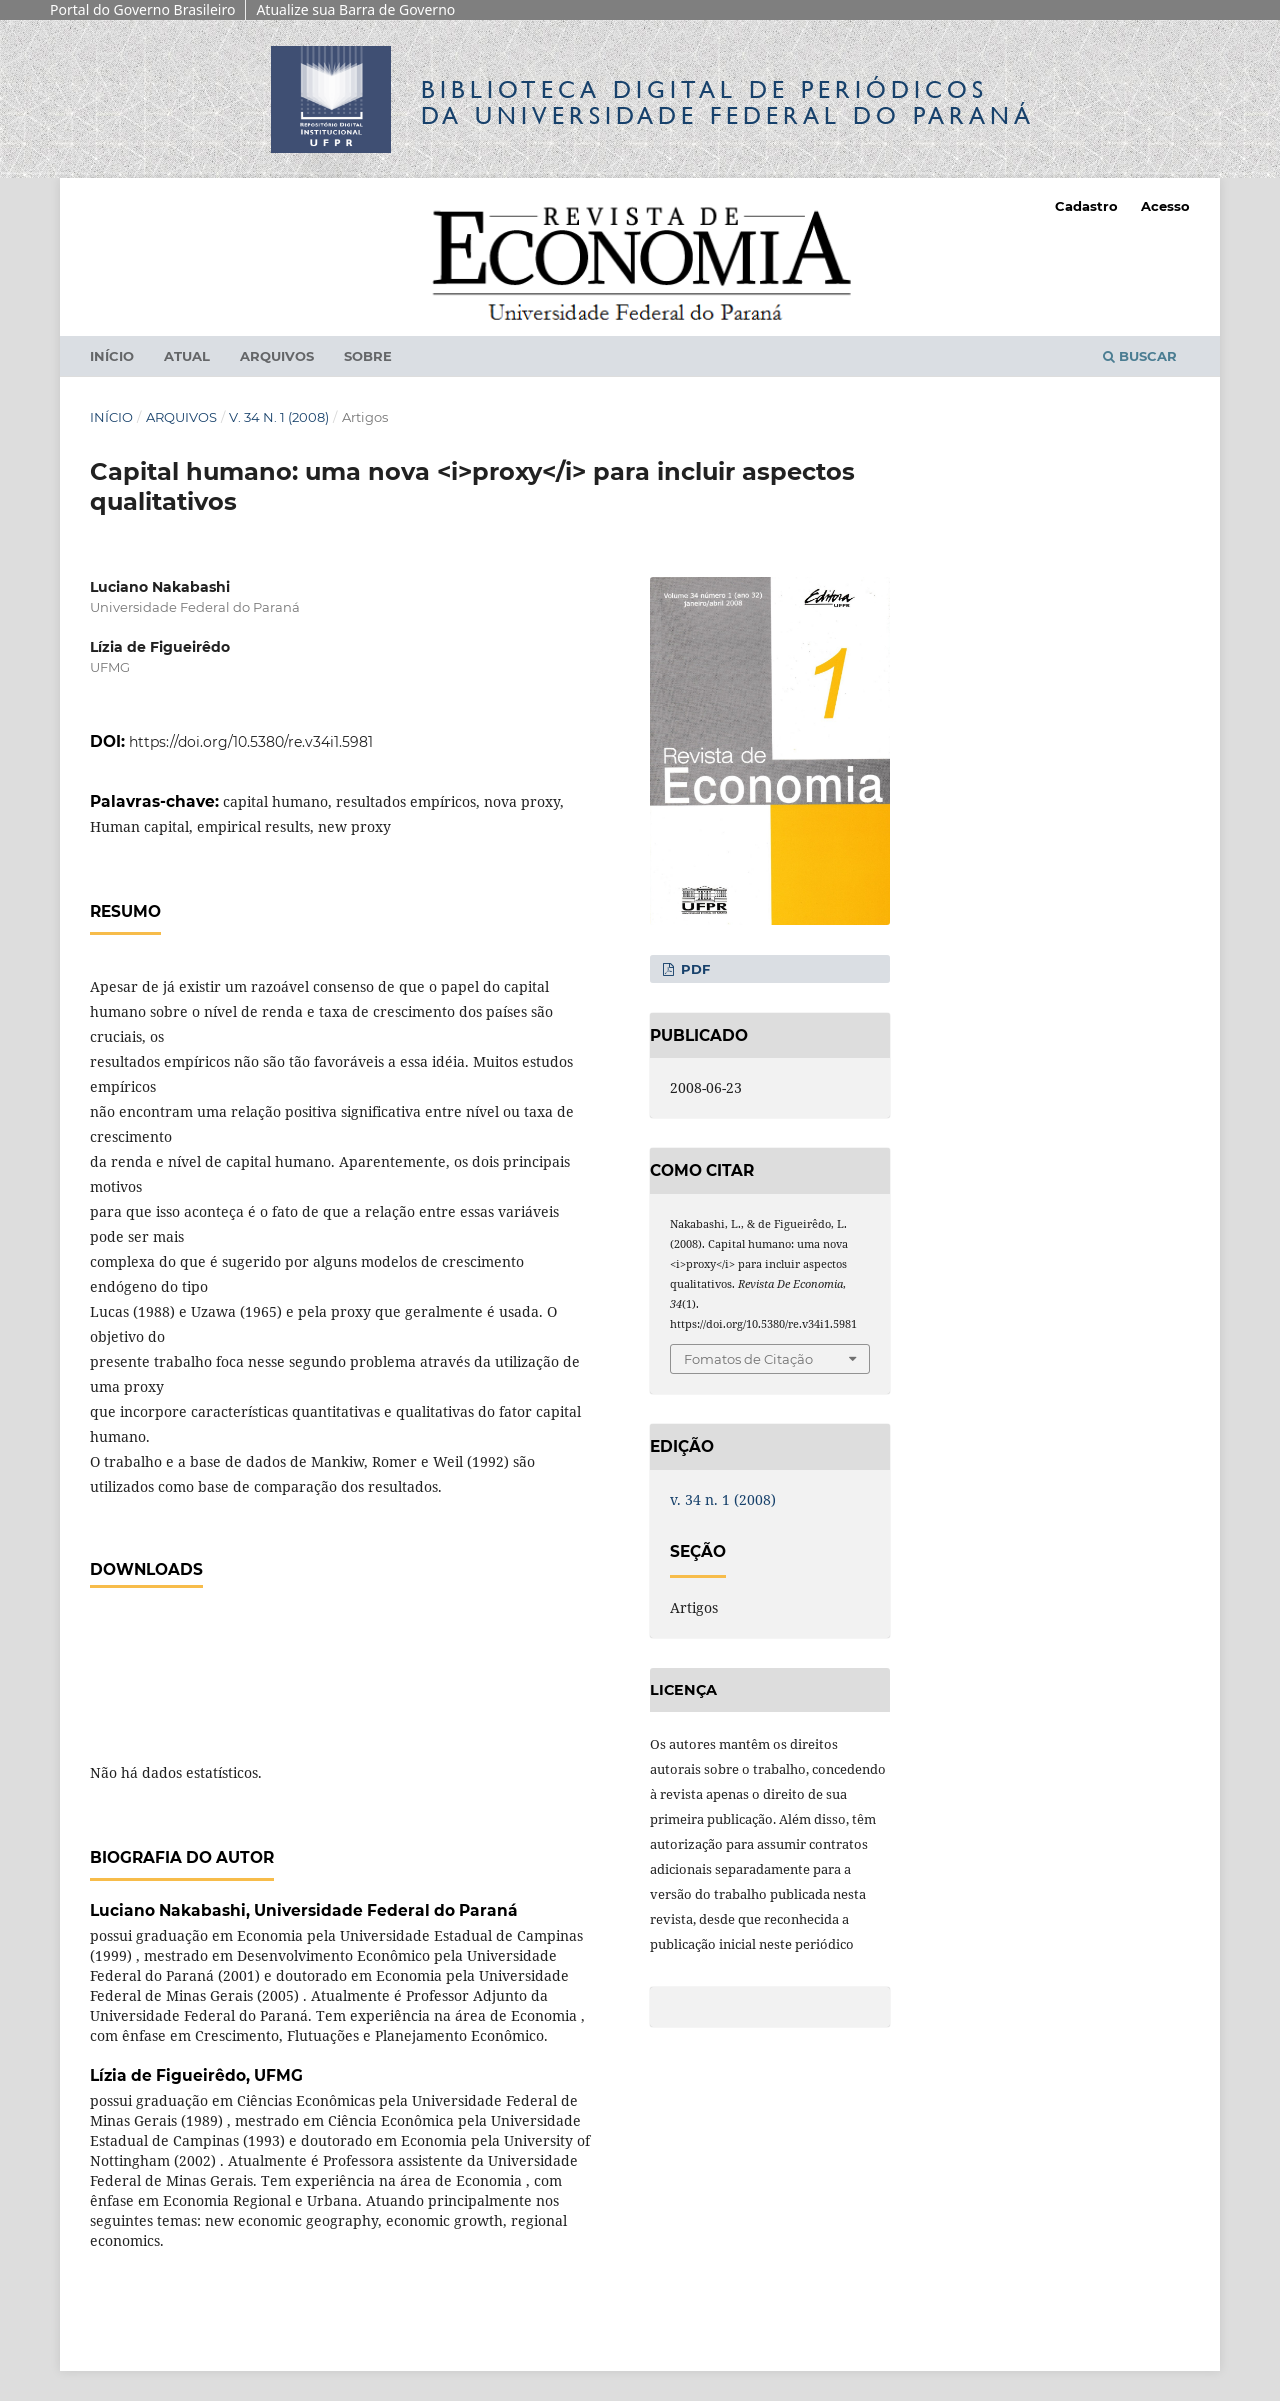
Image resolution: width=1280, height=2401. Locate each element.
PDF (693, 969)
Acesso (1165, 206)
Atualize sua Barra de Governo (355, 9)
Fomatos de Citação (748, 1359)
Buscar (1140, 356)
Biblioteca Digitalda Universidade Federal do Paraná (728, 102)
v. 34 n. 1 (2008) (279, 417)
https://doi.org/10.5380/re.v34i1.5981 (251, 742)
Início (112, 356)
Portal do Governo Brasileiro (142, 9)
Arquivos (277, 356)
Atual (187, 356)
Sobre (368, 356)
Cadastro (1086, 206)
